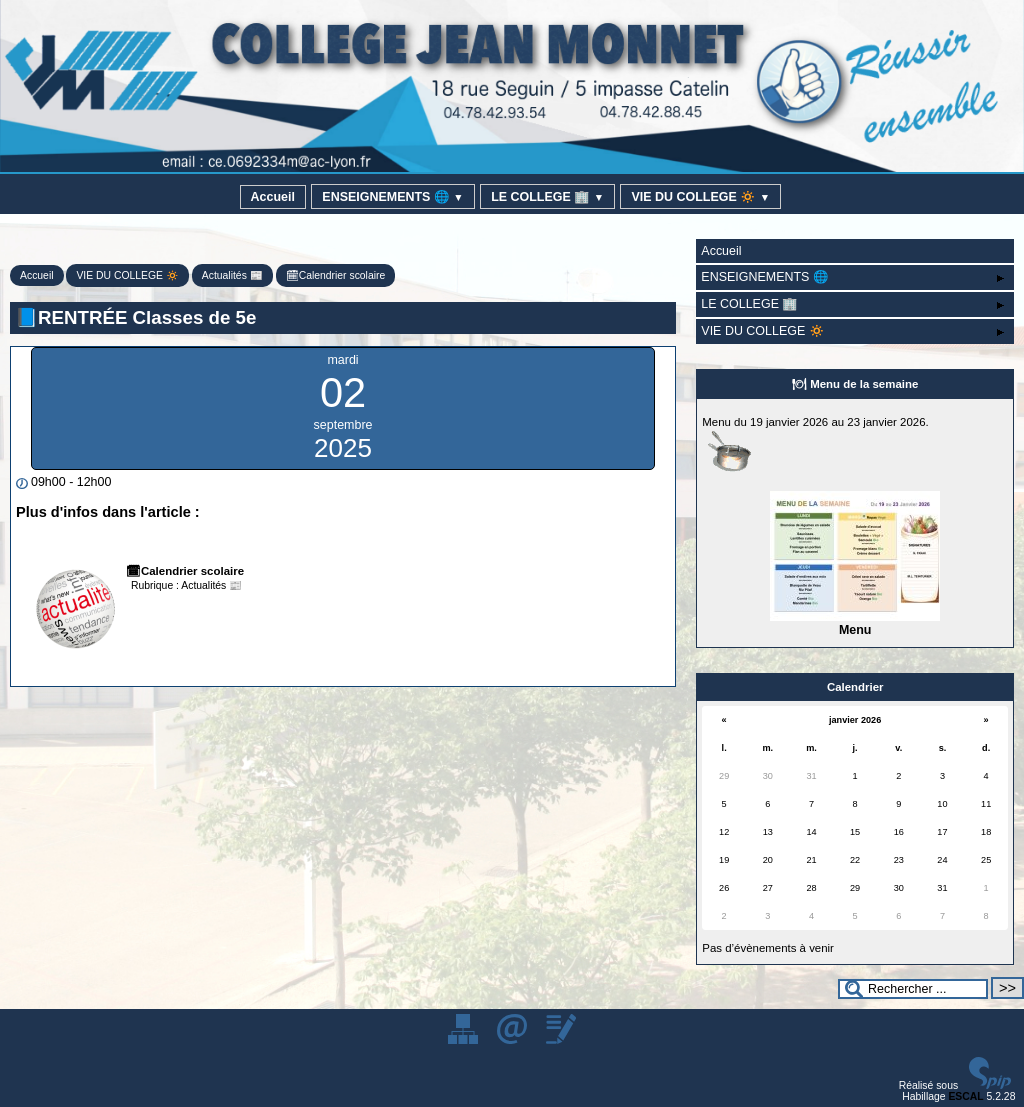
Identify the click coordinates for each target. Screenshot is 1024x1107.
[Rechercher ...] (913, 989)
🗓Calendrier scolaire (336, 275)
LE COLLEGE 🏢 (547, 197)
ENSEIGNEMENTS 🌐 (392, 197)
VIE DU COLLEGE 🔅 (700, 197)
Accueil (273, 197)
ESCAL (965, 1096)
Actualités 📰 (232, 275)
